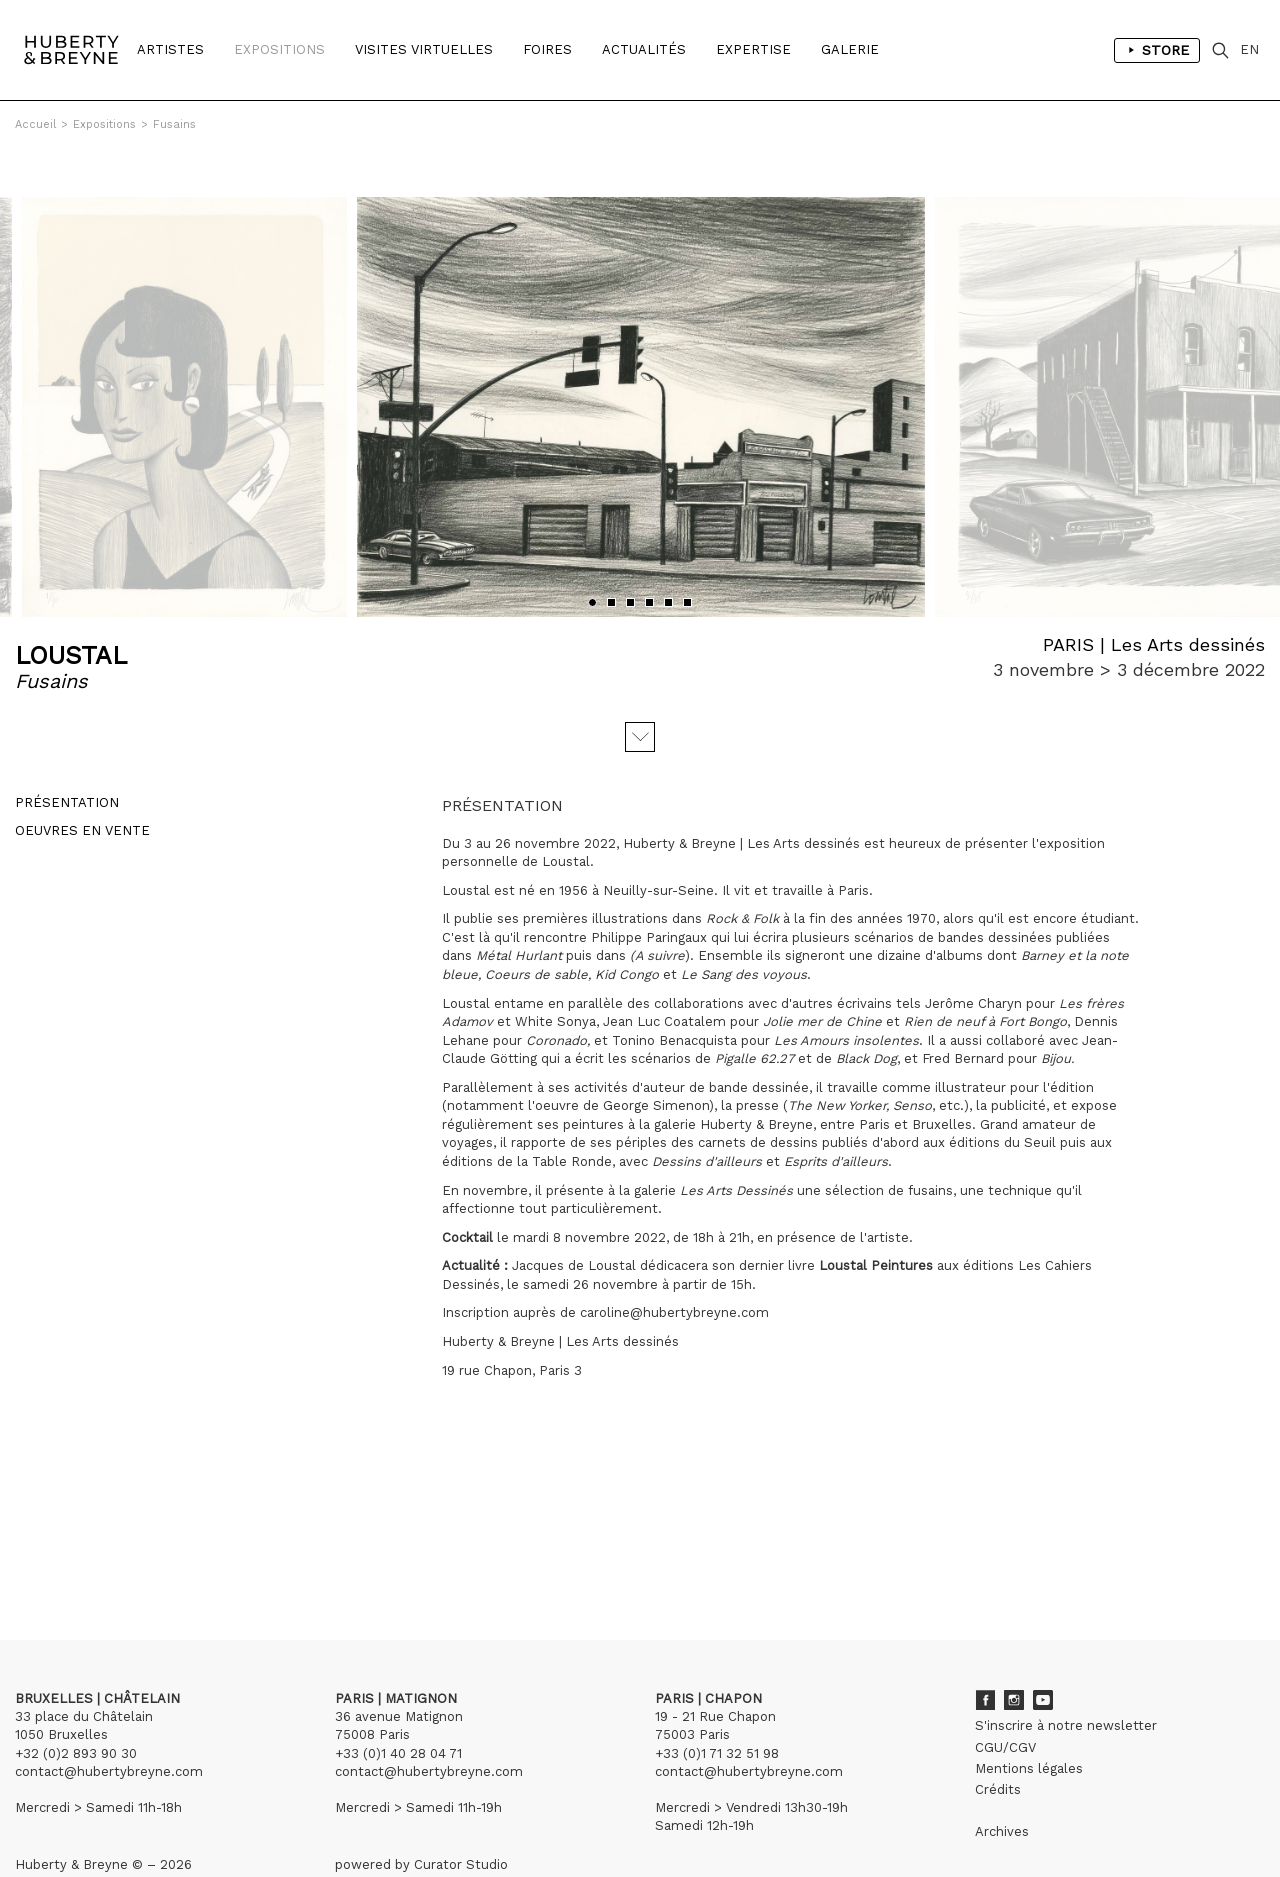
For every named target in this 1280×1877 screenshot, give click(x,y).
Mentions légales (1029, 1721)
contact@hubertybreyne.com (109, 1724)
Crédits (998, 1742)
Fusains (174, 124)
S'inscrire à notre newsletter (1066, 1678)
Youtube (1043, 1653)
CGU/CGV (1005, 1700)
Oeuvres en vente (82, 783)
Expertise (753, 49)
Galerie (850, 49)
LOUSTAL (71, 608)
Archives (1002, 1784)
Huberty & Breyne (756, 1077)
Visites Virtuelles (424, 49)
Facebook (985, 1653)
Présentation (67, 755)
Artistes (170, 49)
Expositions (279, 49)
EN (1249, 49)
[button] (592, 555)
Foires (547, 49)
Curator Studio (461, 1817)
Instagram (1014, 1653)
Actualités (644, 49)
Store (1157, 50)
